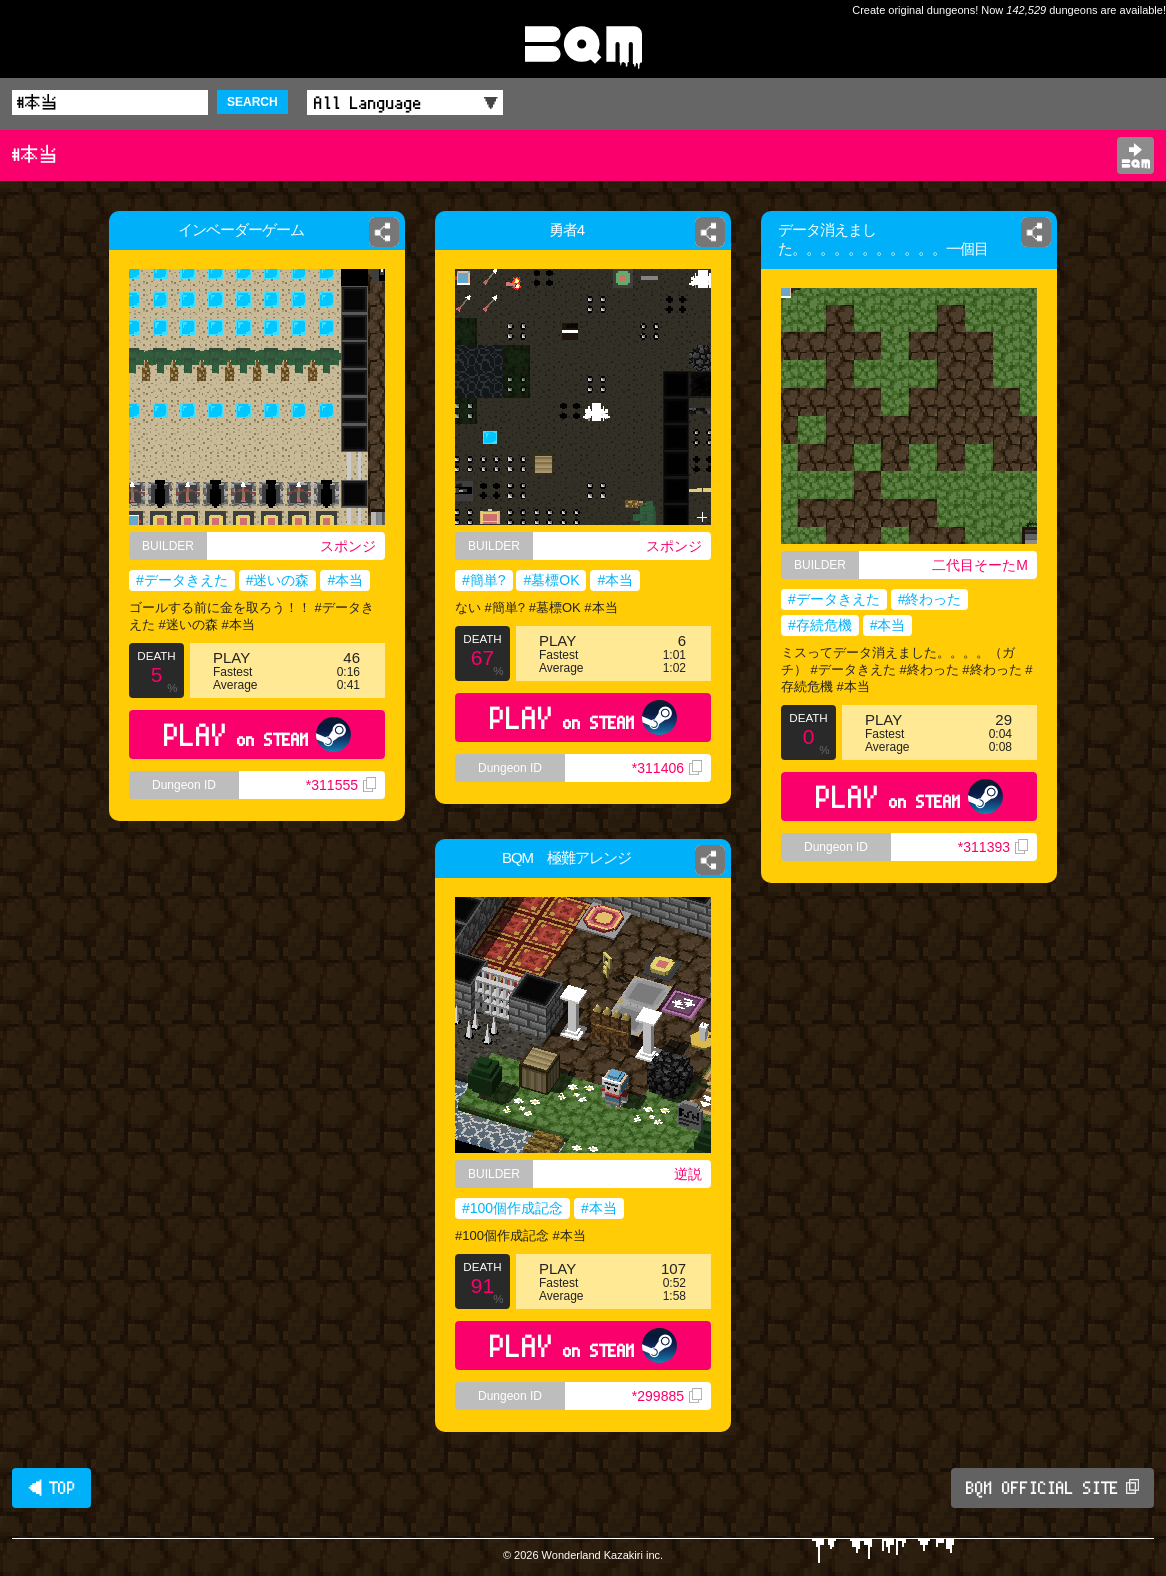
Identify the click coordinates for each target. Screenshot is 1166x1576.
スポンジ (352, 546)
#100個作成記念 (512, 1208)
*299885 (667, 1396)
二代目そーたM (980, 565)
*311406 (667, 768)
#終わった (930, 599)
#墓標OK (551, 580)
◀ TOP (51, 1488)
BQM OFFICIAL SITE (1052, 1488)
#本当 (345, 580)
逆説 (688, 1174)
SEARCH (252, 102)
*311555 (341, 785)
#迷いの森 (278, 580)
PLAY (257, 734)
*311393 (993, 847)
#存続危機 (820, 625)
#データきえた (182, 580)
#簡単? (484, 580)
